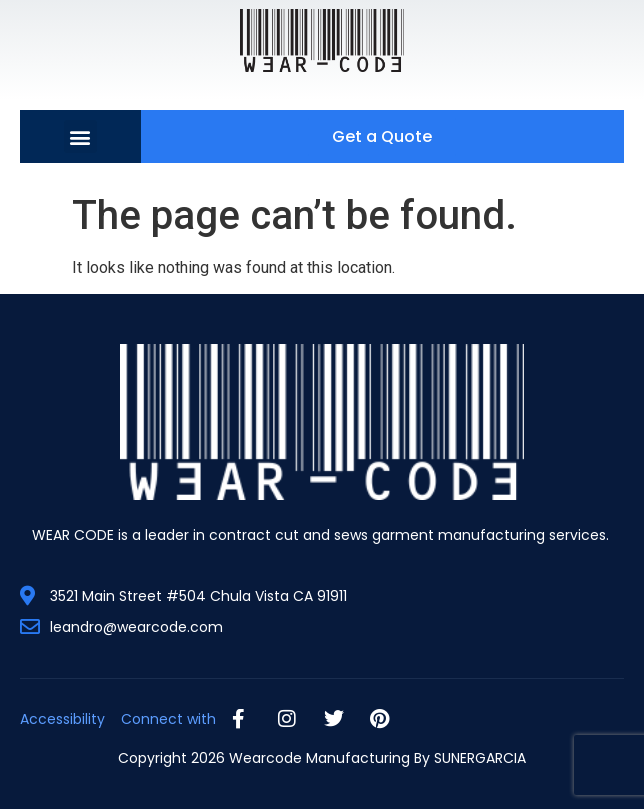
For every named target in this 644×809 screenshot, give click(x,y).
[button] (80, 136)
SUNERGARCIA (480, 758)
